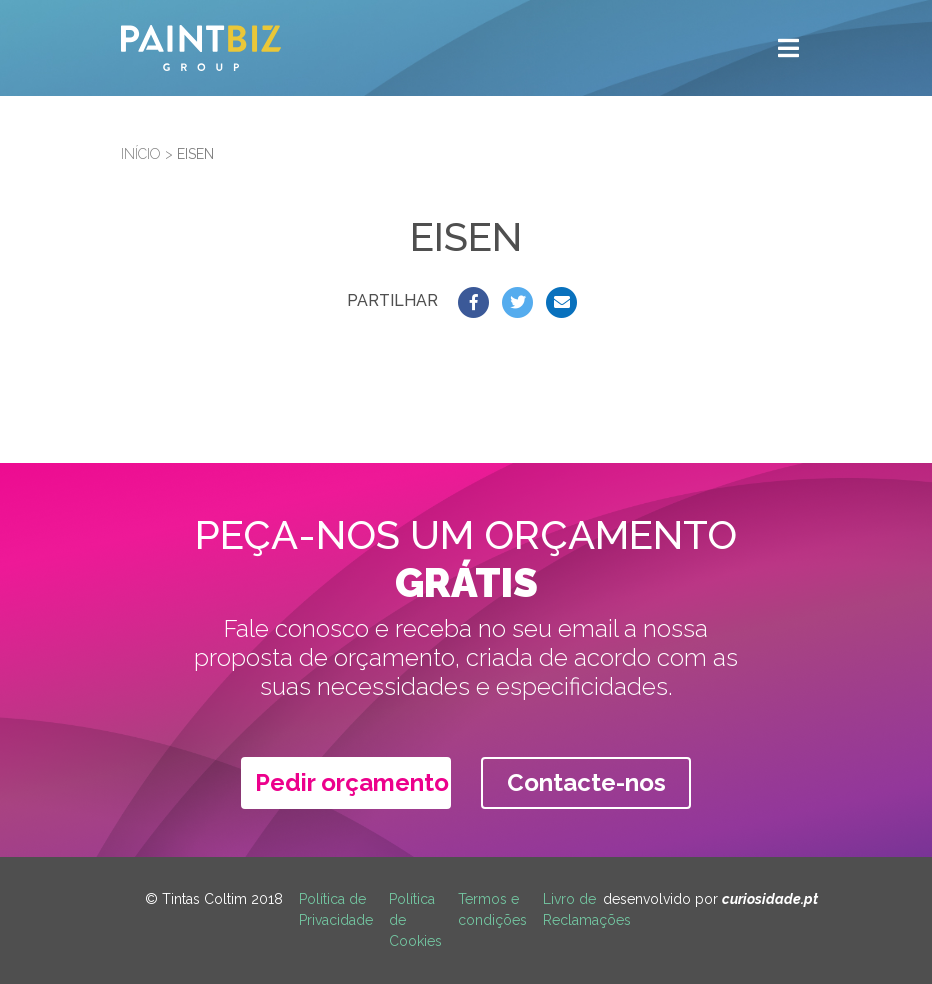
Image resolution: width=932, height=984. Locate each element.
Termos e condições (492, 909)
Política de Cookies (415, 920)
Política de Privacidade (336, 909)
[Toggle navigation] (788, 48)
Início (141, 154)
